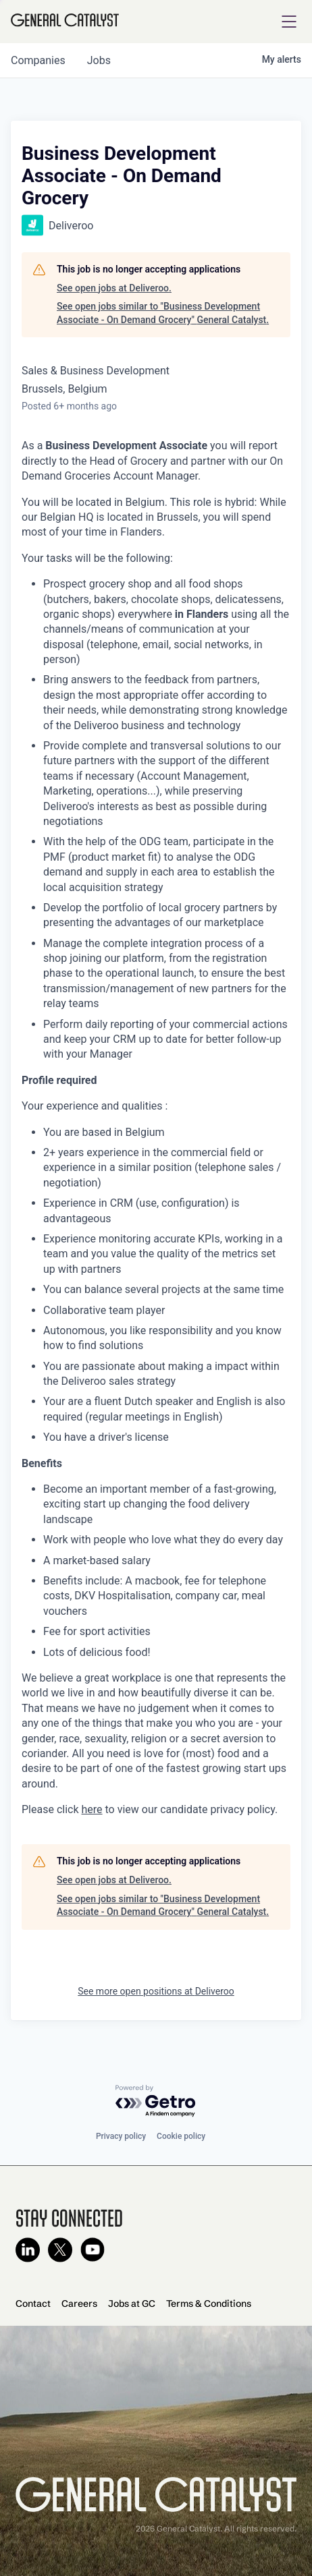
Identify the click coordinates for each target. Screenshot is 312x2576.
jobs (99, 60)
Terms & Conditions (208, 2303)
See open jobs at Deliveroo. (114, 288)
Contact (33, 2303)
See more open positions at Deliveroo (156, 1991)
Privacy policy (121, 2136)
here (92, 1809)
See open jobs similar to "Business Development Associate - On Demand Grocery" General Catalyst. (163, 313)
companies (38, 60)
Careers (79, 2303)
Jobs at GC (131, 2303)
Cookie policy (181, 2136)
